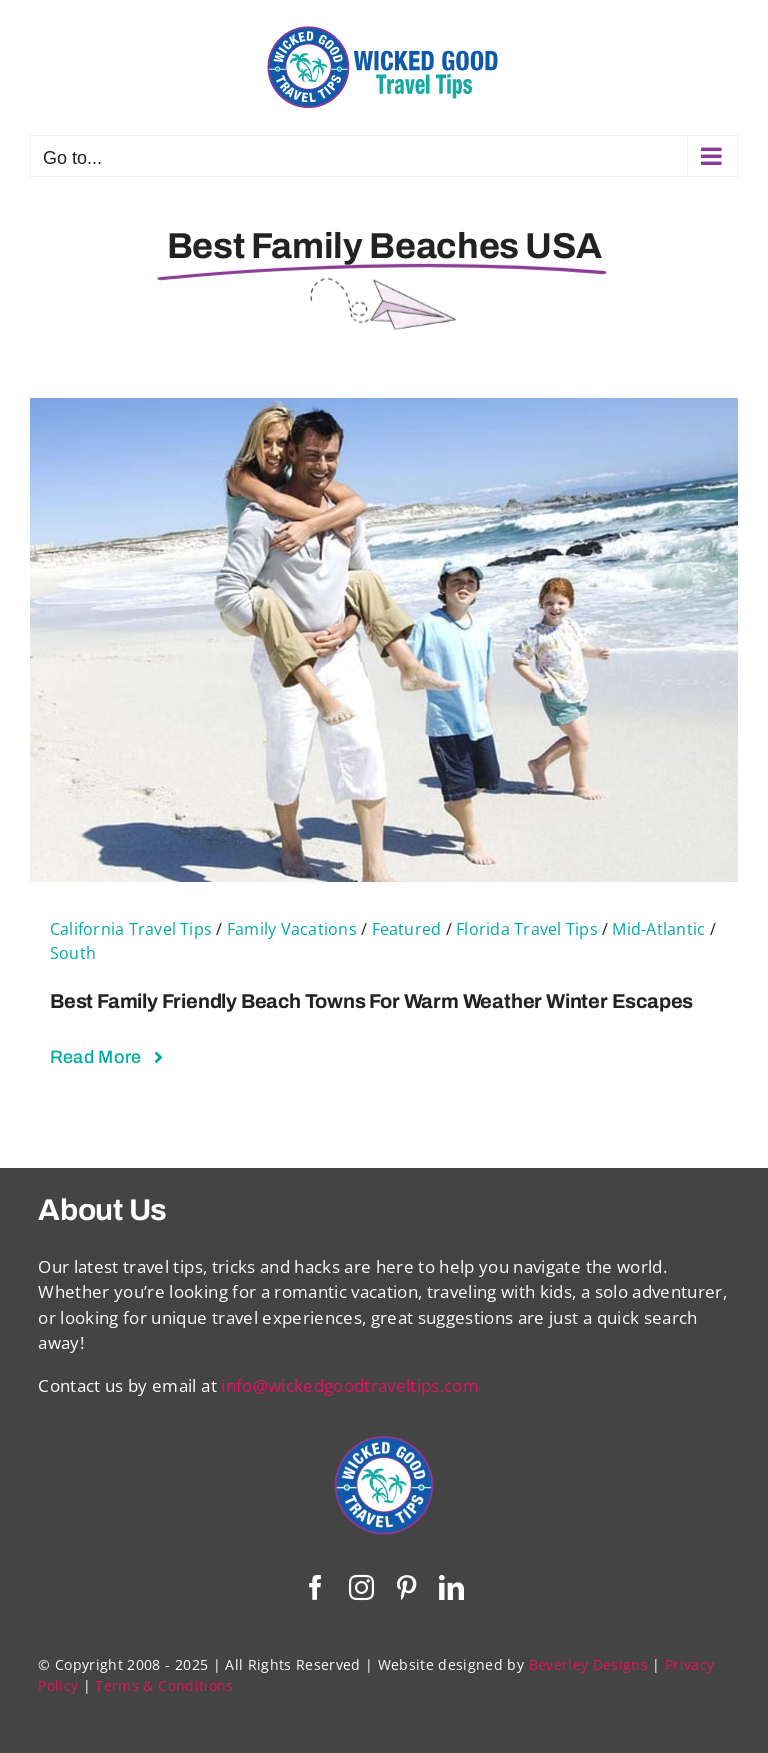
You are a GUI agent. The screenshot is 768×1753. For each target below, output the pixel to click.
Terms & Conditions (164, 1685)
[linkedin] (451, 1587)
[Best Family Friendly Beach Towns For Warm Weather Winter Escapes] (384, 410)
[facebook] (315, 1587)
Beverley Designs (588, 1664)
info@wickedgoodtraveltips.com (350, 1385)
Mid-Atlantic (658, 929)
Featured (407, 929)
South (73, 953)
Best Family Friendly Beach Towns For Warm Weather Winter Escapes (371, 1001)
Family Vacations (292, 929)
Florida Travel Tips (527, 929)
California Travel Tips (131, 929)
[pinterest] (406, 1587)
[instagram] (361, 1587)
